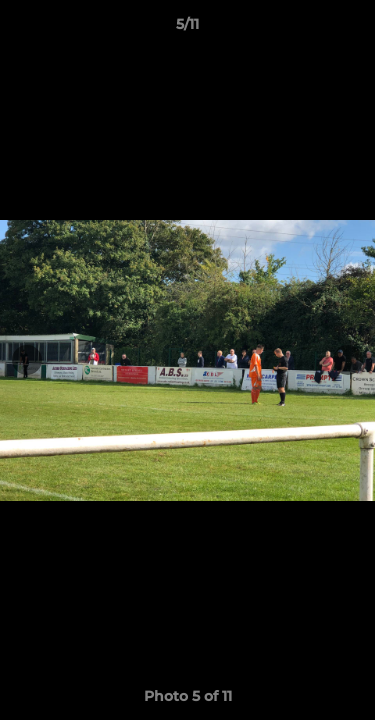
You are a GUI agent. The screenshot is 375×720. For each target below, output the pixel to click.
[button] (351, 29)
